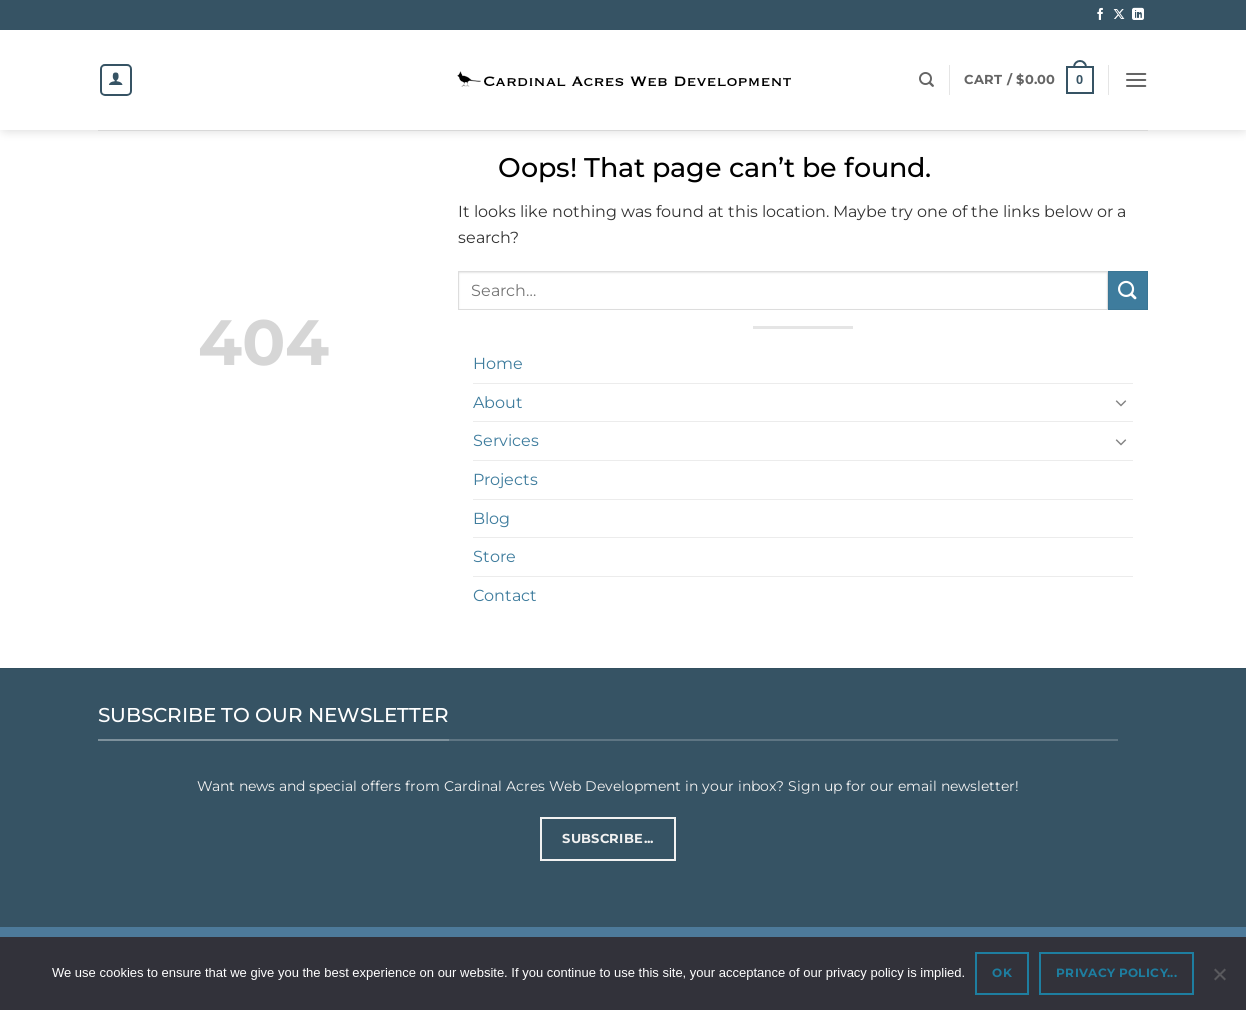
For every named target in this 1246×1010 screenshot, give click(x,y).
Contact (505, 595)
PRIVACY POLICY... (1116, 972)
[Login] (116, 80)
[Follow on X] (1119, 15)
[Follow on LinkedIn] (1138, 15)
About (498, 402)
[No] (1219, 980)
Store (494, 556)
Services (506, 440)
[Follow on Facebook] (1100, 15)
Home (498, 363)
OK (1002, 972)
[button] (1028, 80)
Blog (491, 518)
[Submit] (1128, 290)
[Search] (926, 80)
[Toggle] (1121, 402)
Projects (505, 479)
